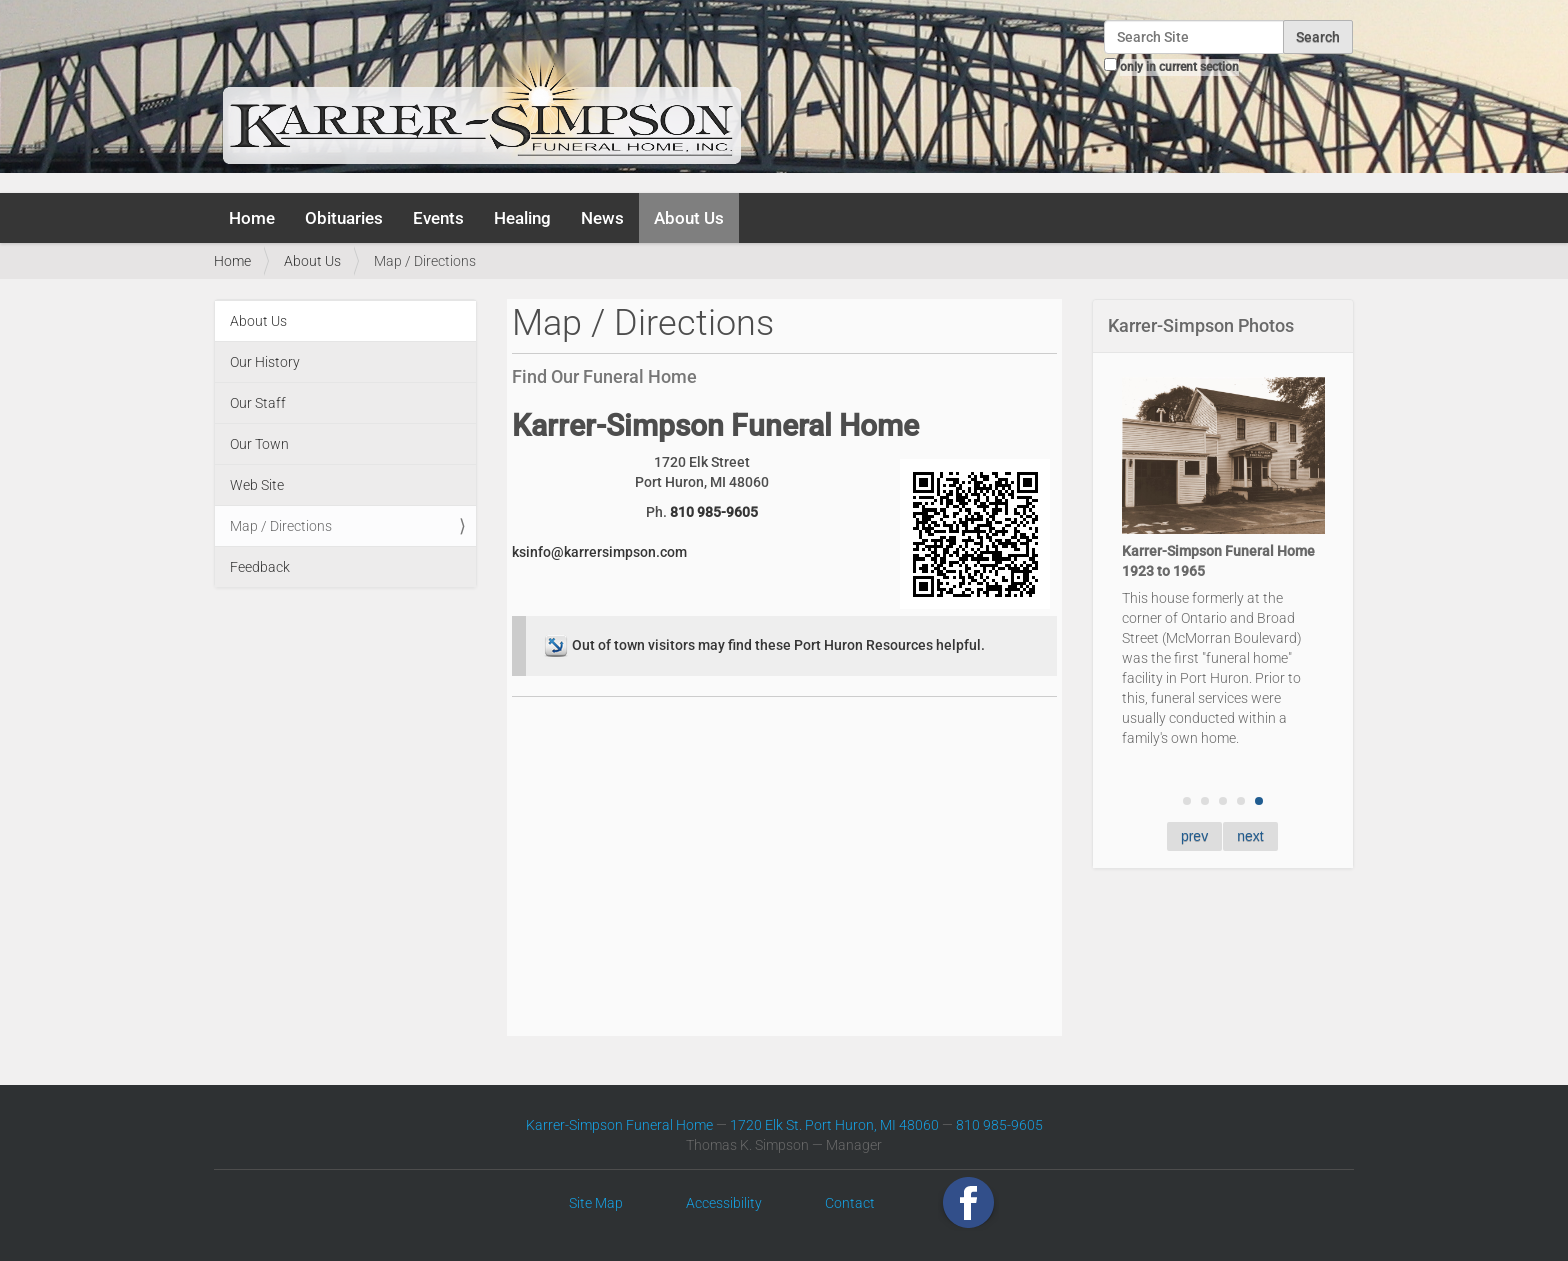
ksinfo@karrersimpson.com (599, 552)
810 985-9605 (714, 512)
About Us (689, 218)
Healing (522, 218)
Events (438, 218)
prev (1194, 836)
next (1250, 836)
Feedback (260, 567)
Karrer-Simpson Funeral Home (619, 1125)
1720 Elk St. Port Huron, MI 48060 (834, 1125)
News (602, 218)
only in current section (1179, 67)
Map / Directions (281, 526)
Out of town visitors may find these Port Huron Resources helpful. (762, 645)
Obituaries (344, 218)
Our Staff (258, 403)
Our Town (259, 444)
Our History (265, 362)
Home (252, 218)
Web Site (257, 485)
